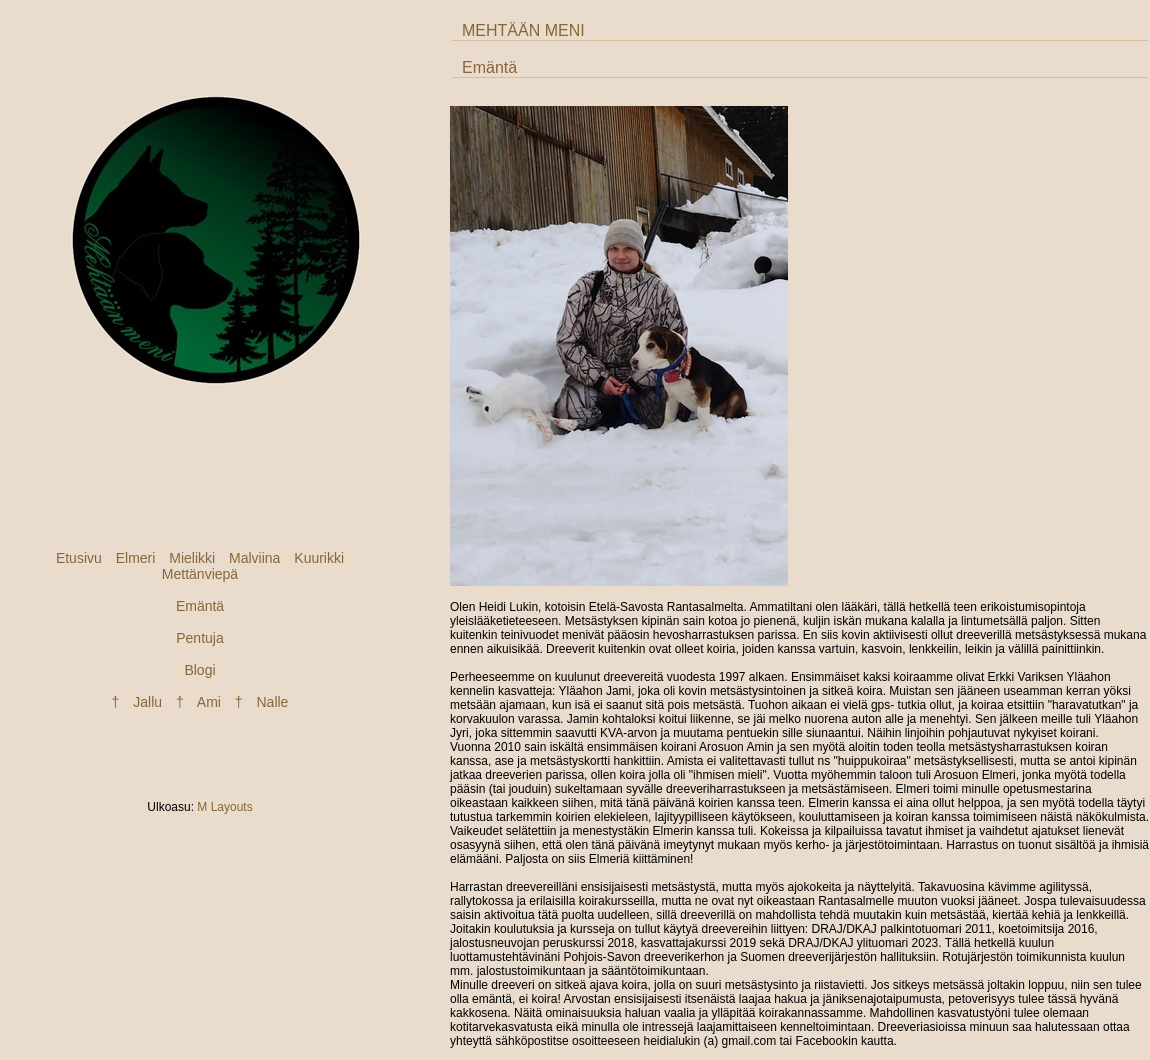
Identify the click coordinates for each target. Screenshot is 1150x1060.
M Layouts (224, 807)
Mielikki (192, 558)
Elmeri (136, 558)
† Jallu (137, 702)
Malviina (254, 558)
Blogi (199, 670)
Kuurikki (319, 558)
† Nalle (262, 702)
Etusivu (79, 558)
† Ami (198, 702)
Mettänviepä (200, 574)
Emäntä (200, 606)
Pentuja (199, 638)
